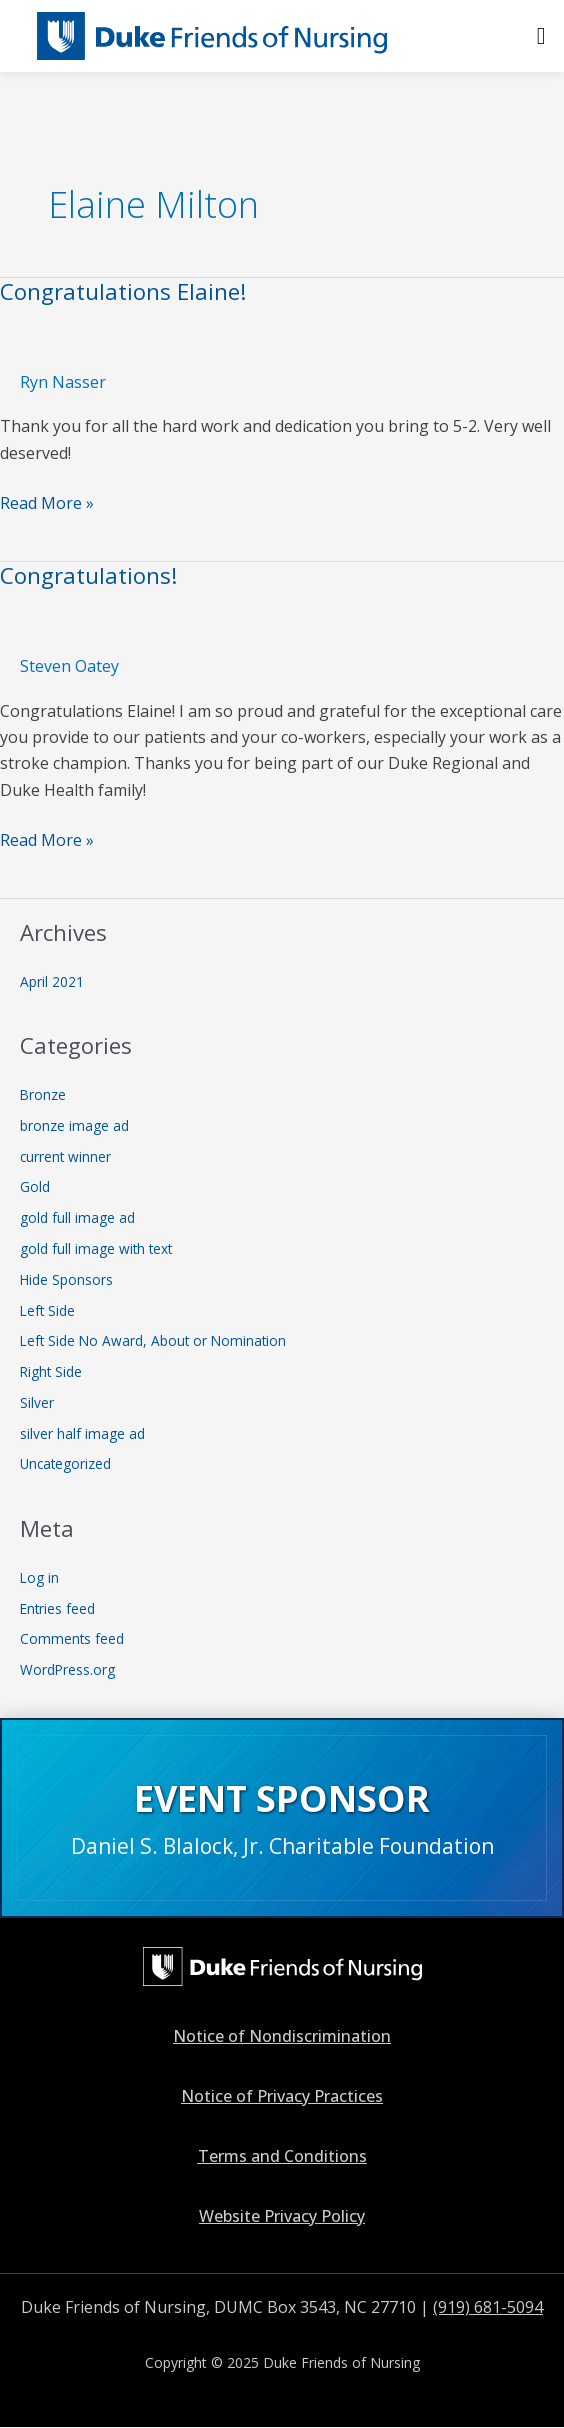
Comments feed (72, 1638)
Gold (35, 1186)
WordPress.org (67, 1669)
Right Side (51, 1371)
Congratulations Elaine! (123, 291)
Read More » (47, 502)
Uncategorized (65, 1463)
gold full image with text (96, 1248)
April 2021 (52, 981)
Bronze (43, 1094)
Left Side (47, 1310)
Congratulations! (89, 575)
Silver (37, 1402)
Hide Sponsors (66, 1279)
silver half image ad (82, 1433)
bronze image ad (74, 1125)
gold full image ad (77, 1217)
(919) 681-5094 (488, 2307)
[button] (541, 36)
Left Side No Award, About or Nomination (153, 1340)
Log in (39, 1577)
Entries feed (57, 1608)
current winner (65, 1156)
